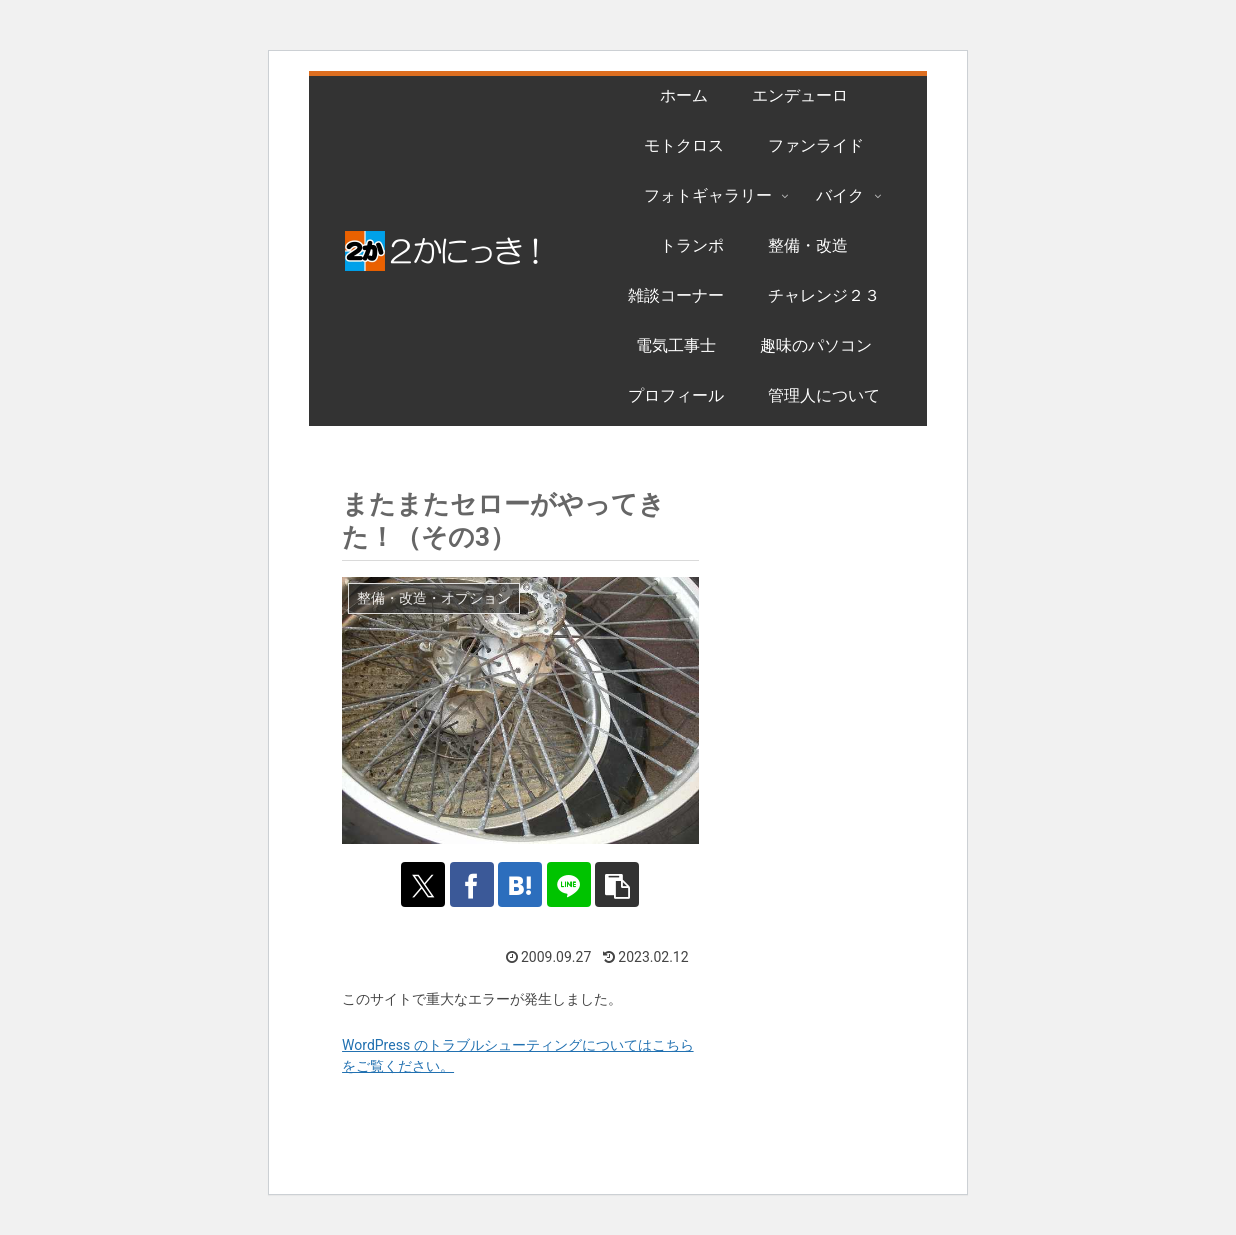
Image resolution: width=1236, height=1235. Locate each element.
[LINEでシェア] (570, 884)
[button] (619, 884)
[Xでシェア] (420, 884)
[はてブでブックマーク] (520, 884)
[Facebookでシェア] (470, 884)
